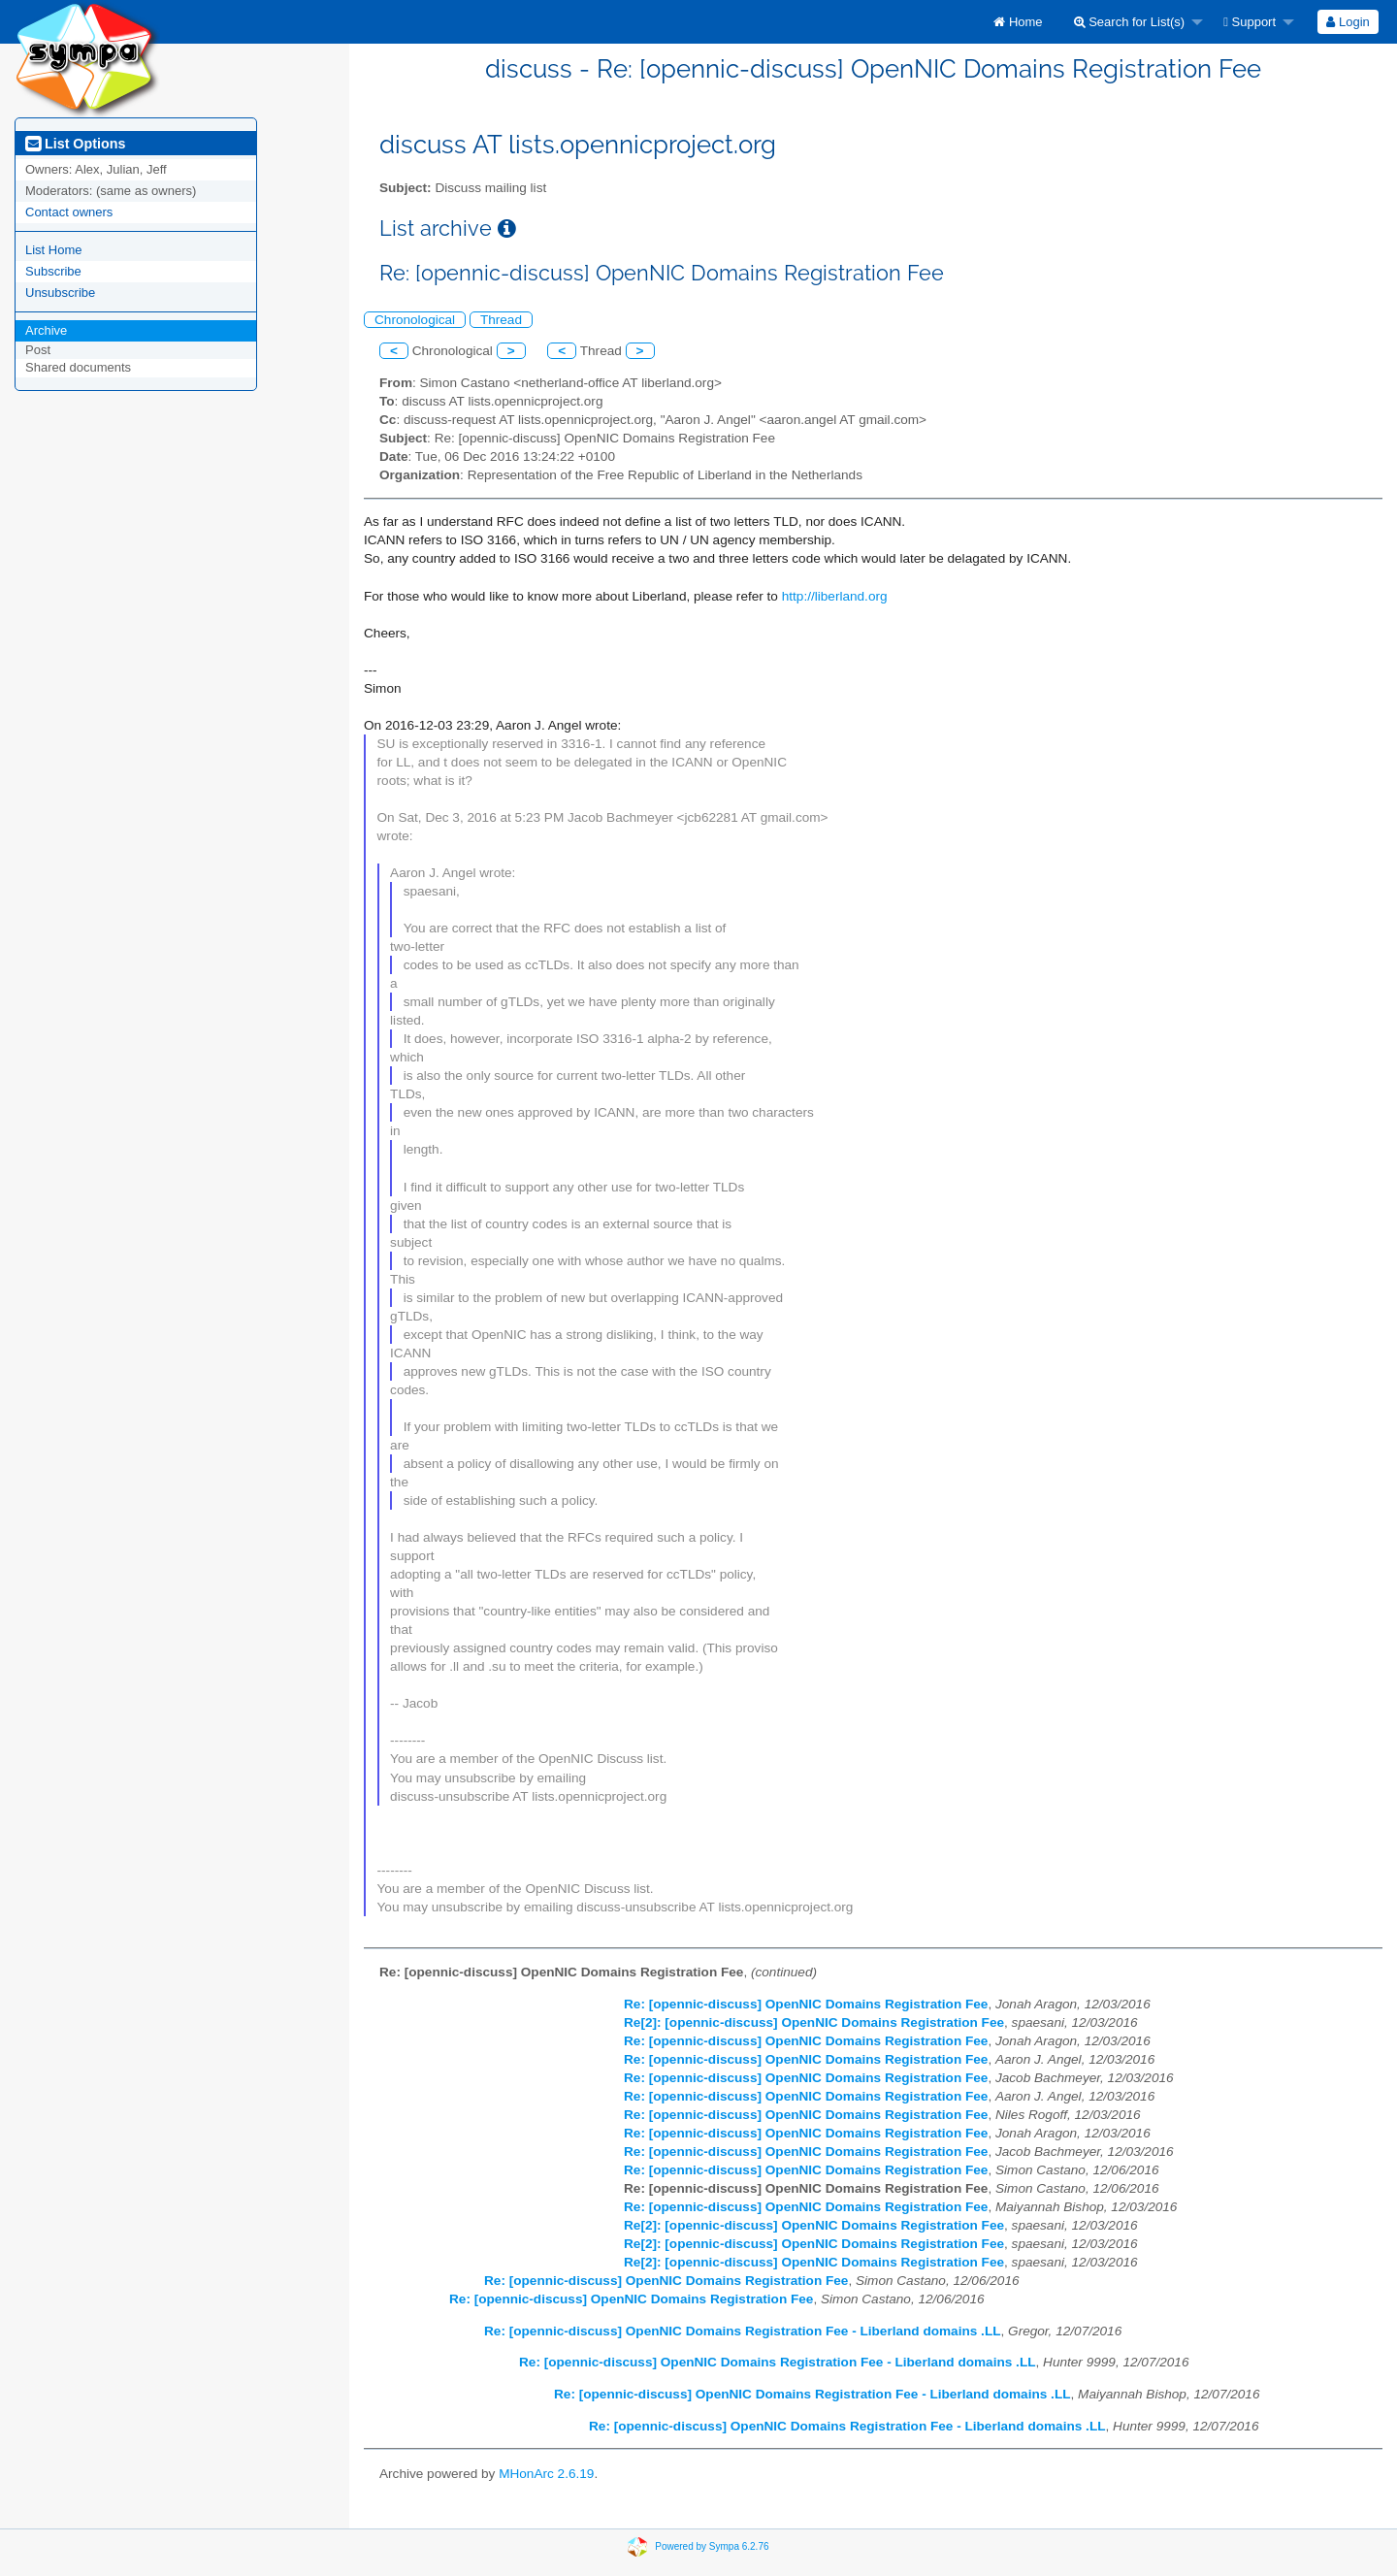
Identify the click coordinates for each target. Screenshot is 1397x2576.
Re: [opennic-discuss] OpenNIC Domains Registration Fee (806, 2004)
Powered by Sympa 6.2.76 (711, 2546)
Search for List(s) (1130, 22)
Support (1249, 22)
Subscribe (53, 271)
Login (1347, 22)
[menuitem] (1017, 22)
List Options (75, 143)
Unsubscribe (60, 292)
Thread (501, 319)
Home (1017, 22)
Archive (46, 330)
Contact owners (69, 212)
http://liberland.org (835, 596)
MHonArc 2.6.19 (546, 2473)
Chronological (414, 319)
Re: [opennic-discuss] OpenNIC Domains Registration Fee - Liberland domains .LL (742, 2331)
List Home (53, 250)
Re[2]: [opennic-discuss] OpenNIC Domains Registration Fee (814, 2022)
